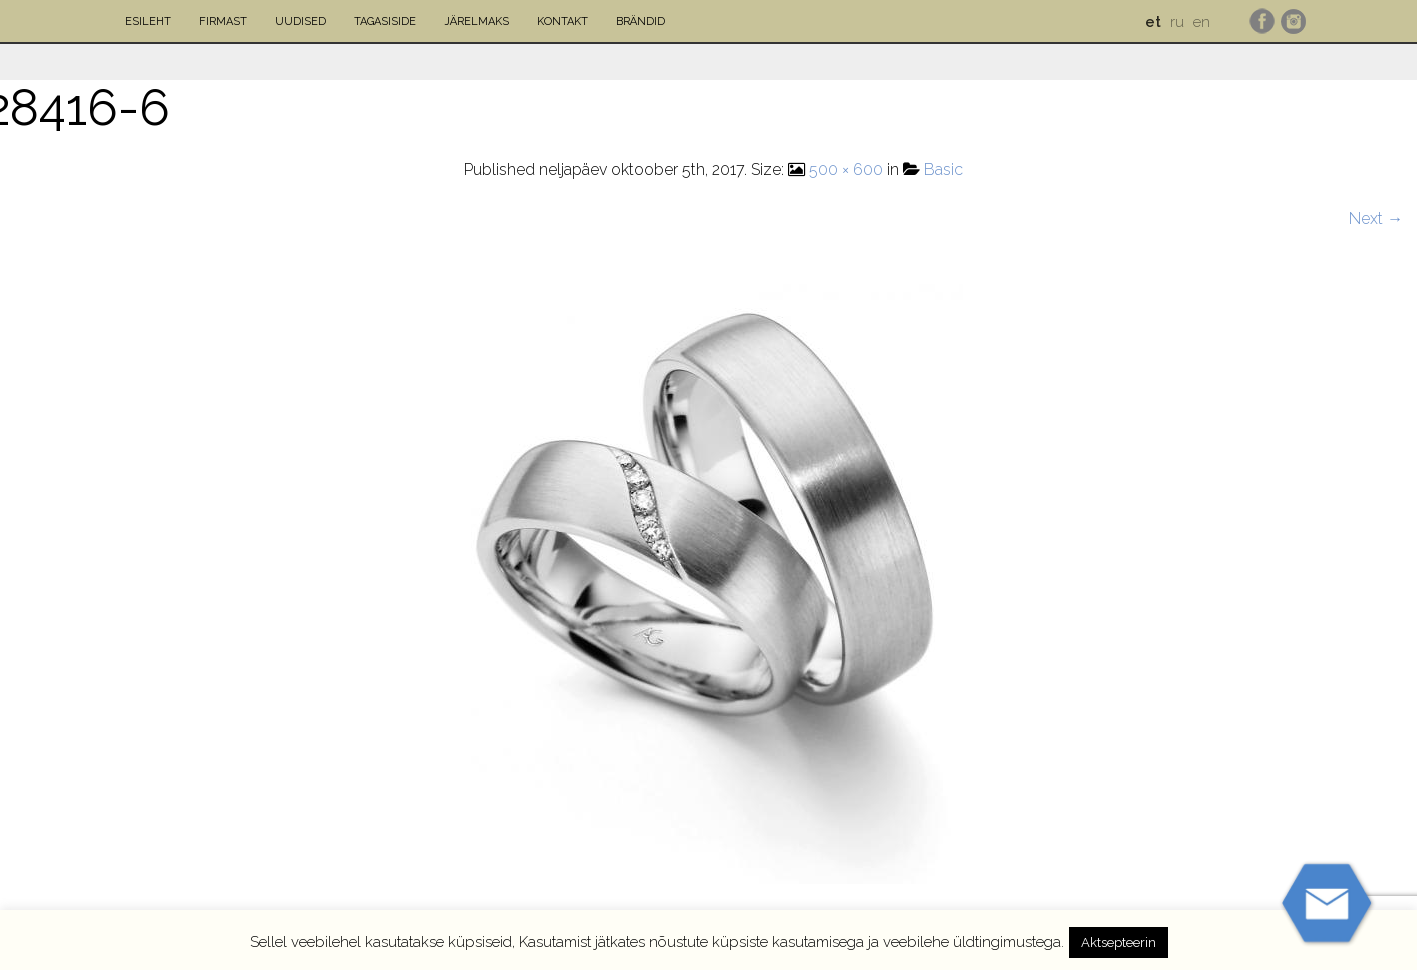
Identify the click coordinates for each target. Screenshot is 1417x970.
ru (1177, 22)
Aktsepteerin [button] (1118, 942)
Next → (1376, 218)
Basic (943, 169)
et (1153, 22)
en (1201, 22)
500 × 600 (846, 169)
